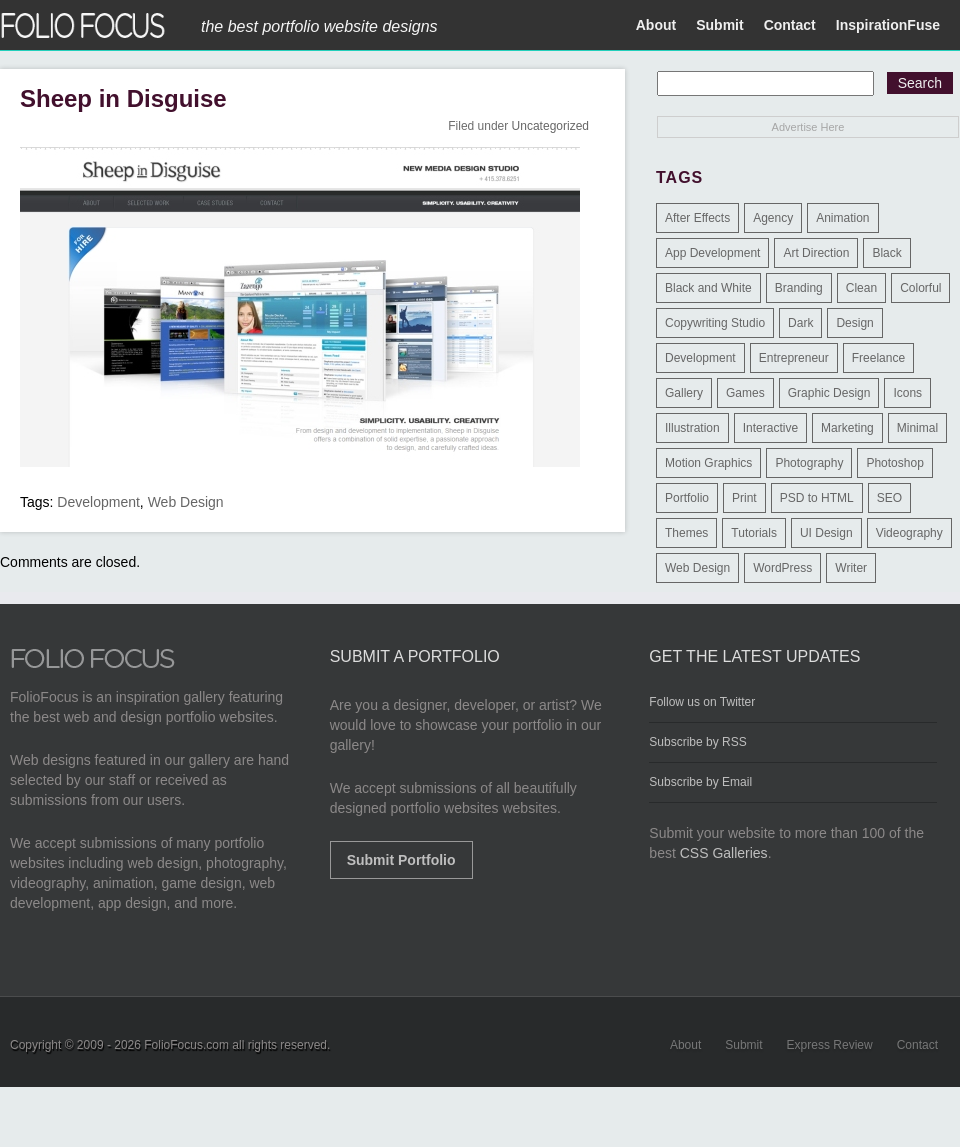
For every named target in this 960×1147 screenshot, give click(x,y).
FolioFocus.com (186, 1045)
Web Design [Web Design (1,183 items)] (697, 568)
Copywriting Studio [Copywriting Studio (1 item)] (715, 323)
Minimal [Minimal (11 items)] (917, 428)
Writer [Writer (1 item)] (851, 568)
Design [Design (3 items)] (854, 323)
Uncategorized (550, 126)
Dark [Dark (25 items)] (800, 323)
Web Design (186, 502)
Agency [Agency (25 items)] (773, 218)
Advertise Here (808, 127)
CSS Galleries (724, 853)
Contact (790, 25)
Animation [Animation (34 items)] (842, 218)
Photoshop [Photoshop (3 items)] (894, 463)
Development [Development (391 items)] (700, 358)
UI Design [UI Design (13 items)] (826, 533)
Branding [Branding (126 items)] (799, 288)
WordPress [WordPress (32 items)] (782, 568)
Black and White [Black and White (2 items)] (708, 288)
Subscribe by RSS (697, 742)
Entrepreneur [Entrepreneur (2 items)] (794, 358)
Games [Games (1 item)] (745, 393)
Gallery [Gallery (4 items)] (684, 393)
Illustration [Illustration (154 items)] (692, 428)
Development (98, 502)
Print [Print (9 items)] (744, 498)
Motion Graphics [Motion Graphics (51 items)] (708, 463)
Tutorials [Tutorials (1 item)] (754, 533)
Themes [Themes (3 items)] (686, 533)
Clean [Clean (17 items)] (861, 288)
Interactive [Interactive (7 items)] (770, 428)
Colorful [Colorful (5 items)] (920, 288)
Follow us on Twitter (702, 702)
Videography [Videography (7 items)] (909, 533)
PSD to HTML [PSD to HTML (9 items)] (817, 498)
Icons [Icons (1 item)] (907, 393)
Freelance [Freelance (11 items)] (878, 358)
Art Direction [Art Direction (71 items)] (816, 253)
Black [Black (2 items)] (886, 253)
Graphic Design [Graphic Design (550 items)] (829, 393)
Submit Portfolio (401, 860)
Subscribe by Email (700, 782)
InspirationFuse (888, 25)
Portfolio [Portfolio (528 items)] (687, 498)
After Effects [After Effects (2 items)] (697, 218)
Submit (719, 25)
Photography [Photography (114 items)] (809, 463)
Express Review (830, 1045)
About (656, 25)
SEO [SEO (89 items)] (889, 498)
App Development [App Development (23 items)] (712, 253)
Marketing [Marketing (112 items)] (847, 428)
